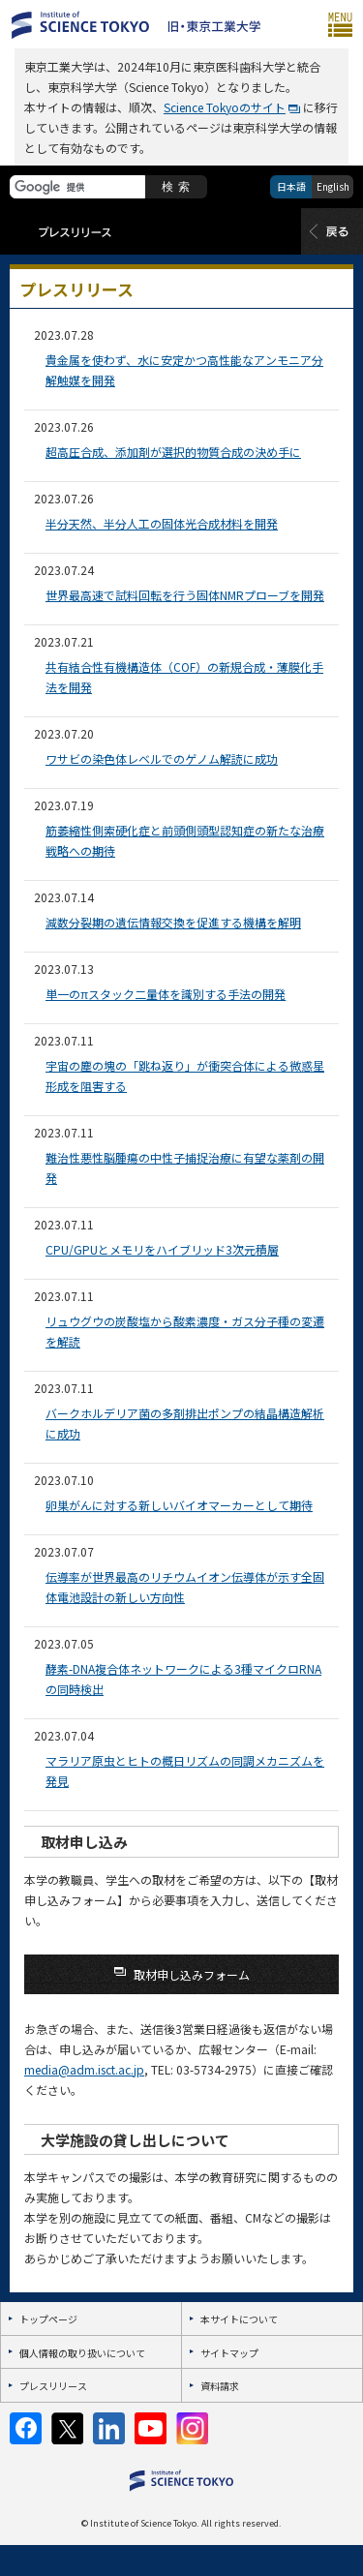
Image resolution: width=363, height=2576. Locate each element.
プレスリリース (53, 2386)
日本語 (291, 186)
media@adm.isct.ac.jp (84, 2069)
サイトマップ (229, 2353)
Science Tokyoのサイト (225, 107)
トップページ (48, 2319)
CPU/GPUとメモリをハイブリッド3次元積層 (162, 1249)
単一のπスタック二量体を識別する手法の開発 (165, 993)
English (333, 186)
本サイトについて (239, 2319)
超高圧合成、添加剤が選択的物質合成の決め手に (173, 451)
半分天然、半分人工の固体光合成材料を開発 (161, 523)
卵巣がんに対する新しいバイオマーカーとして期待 (179, 1505)
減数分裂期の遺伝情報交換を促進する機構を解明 (173, 922)
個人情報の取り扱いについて (82, 2353)
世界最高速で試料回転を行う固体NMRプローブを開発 (184, 595)
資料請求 (219, 2386)
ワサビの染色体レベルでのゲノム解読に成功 (161, 758)
